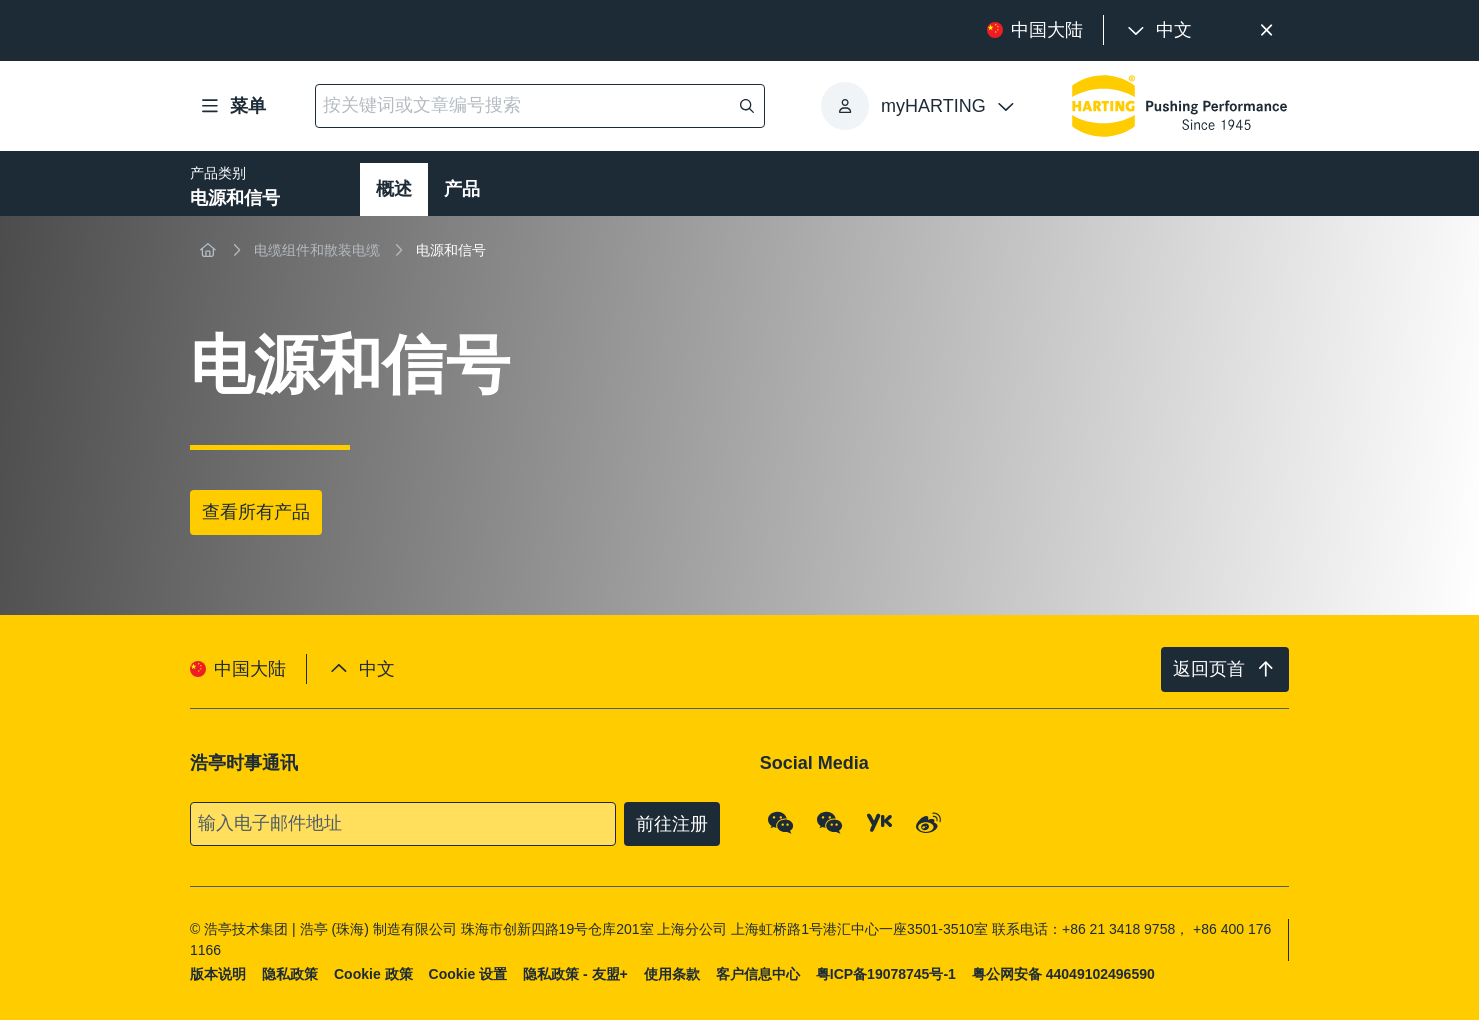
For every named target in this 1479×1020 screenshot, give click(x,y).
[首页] (208, 250)
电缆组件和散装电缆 (317, 250)
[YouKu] (880, 822)
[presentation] (1158, 30)
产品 (462, 189)
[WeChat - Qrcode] (781, 822)
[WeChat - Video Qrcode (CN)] (830, 822)
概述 (394, 189)
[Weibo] (929, 822)
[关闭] (1266, 30)
